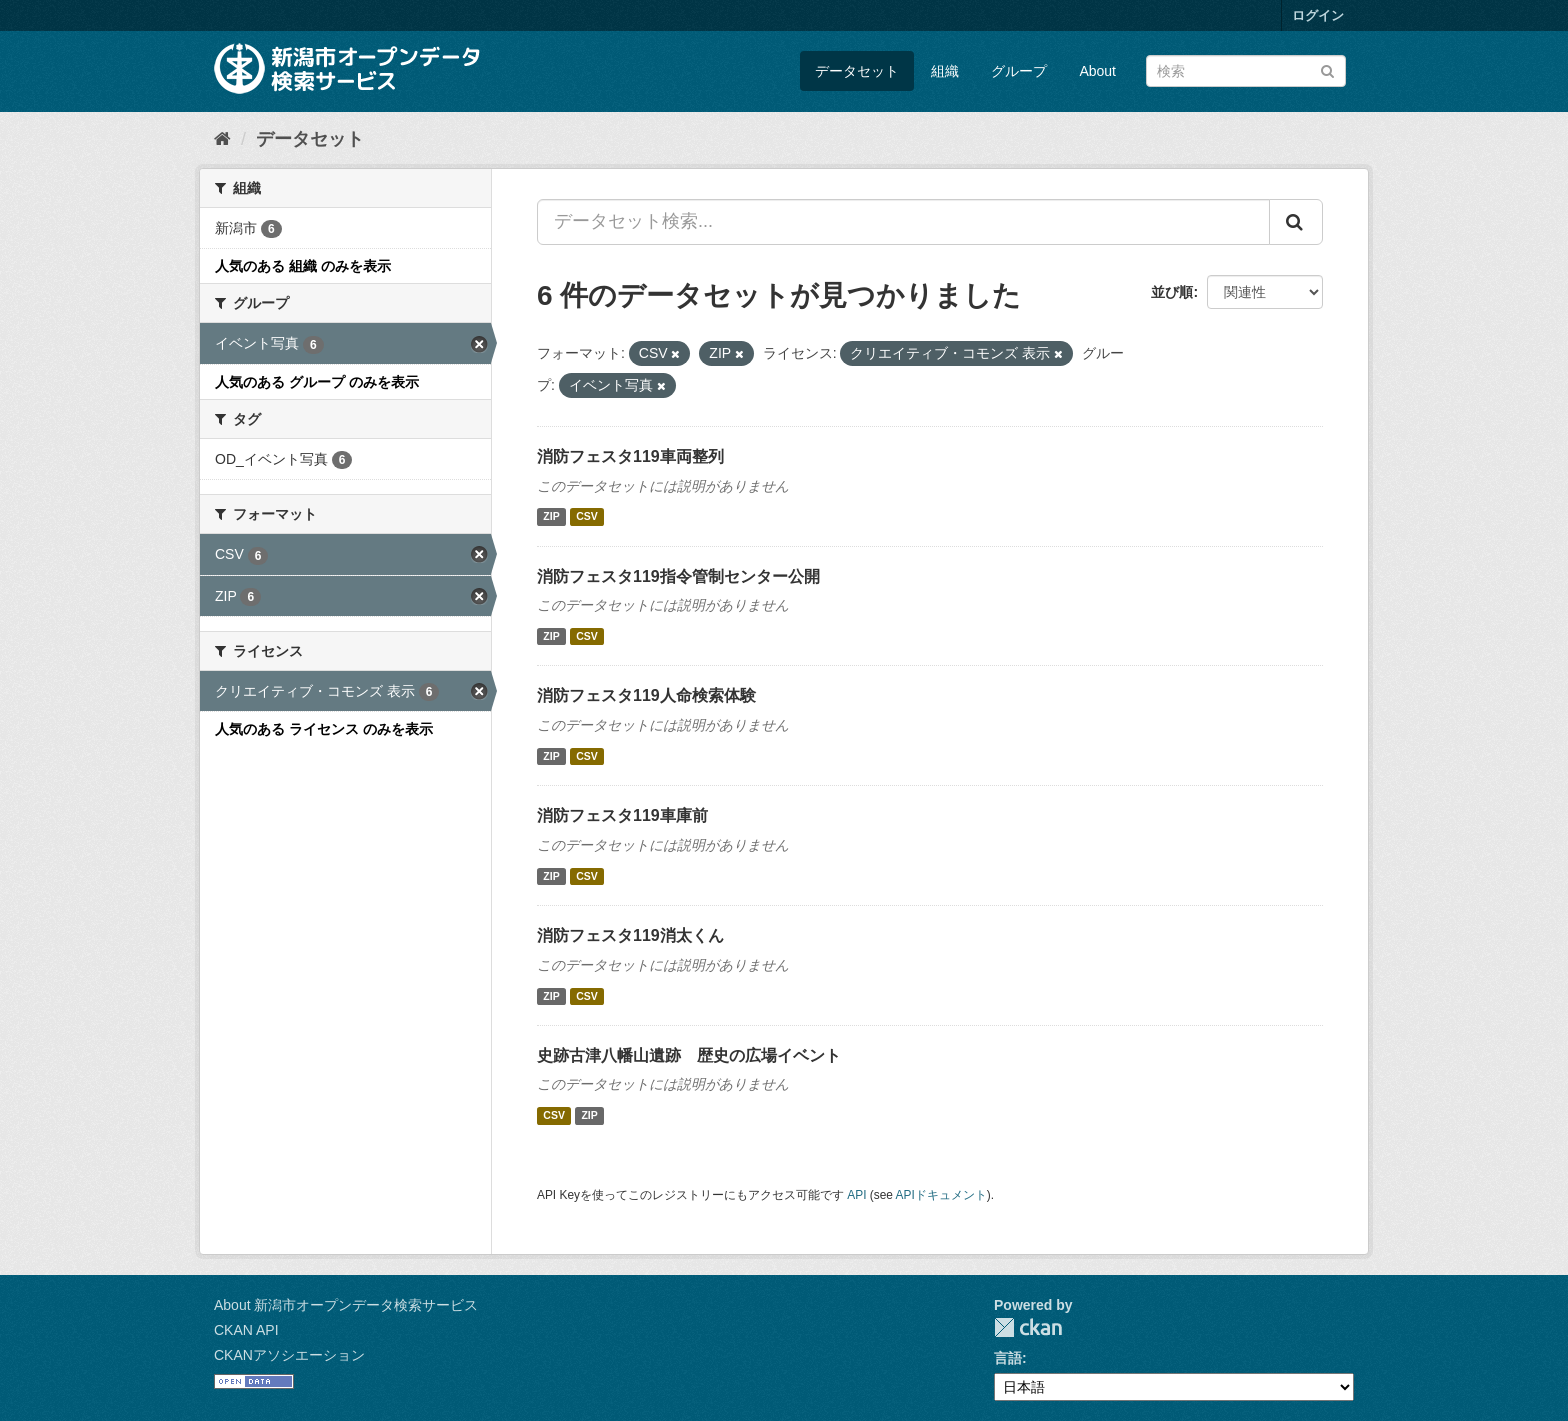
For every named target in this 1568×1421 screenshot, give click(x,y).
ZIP (551, 517)
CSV (587, 517)
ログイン (1318, 15)
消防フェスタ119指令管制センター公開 (678, 576)
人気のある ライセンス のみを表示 (324, 729)
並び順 (1172, 292)
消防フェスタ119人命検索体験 (646, 695)
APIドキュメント (941, 1195)
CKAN (1028, 1327)
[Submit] (1327, 69)
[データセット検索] (1246, 71)
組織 (945, 71)
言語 (1008, 1358)
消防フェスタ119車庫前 (622, 815)
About (1097, 71)
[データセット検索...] (903, 222)
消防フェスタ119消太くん (630, 935)
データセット (857, 71)
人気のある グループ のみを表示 (317, 382)
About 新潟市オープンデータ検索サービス (346, 1305)
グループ (1019, 71)
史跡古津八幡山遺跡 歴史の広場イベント (689, 1055)
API (856, 1195)
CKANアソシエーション (289, 1355)
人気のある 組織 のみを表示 (303, 266)
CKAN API (246, 1330)
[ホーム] (222, 139)
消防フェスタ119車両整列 (630, 456)
